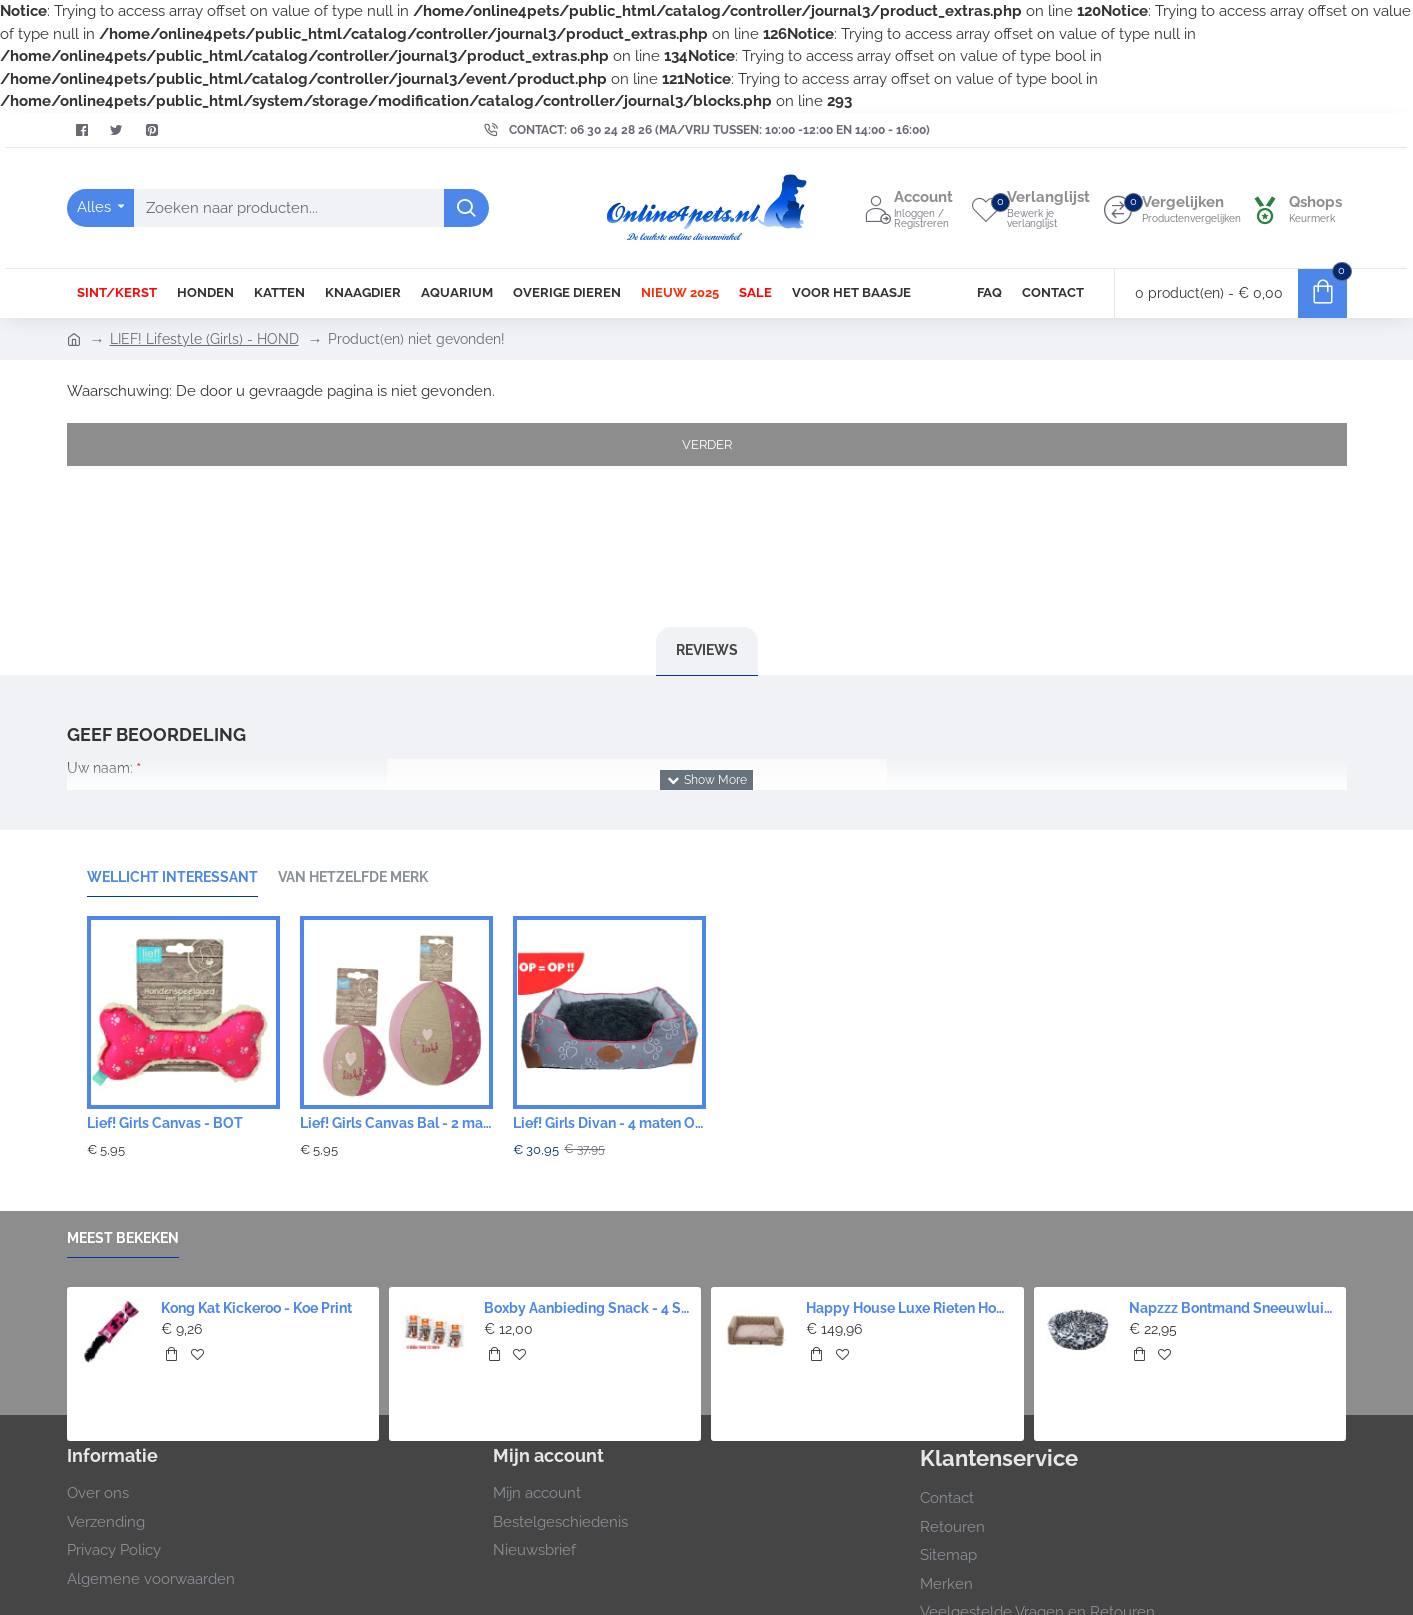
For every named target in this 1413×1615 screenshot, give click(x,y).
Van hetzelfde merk (353, 877)
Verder (707, 444)
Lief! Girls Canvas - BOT (165, 1123)
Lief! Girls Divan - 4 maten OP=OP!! (609, 1123)
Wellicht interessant (172, 877)
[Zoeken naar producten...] (466, 208)
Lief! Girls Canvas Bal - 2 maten (396, 1123)
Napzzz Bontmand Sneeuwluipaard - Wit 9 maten (1232, 1308)
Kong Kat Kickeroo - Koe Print (256, 1308)
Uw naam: (100, 768)
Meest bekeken (123, 1238)
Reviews (707, 650)
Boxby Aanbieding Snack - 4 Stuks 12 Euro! (587, 1308)
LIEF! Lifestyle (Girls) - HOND (204, 339)
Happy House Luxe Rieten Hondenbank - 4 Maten (909, 1308)
